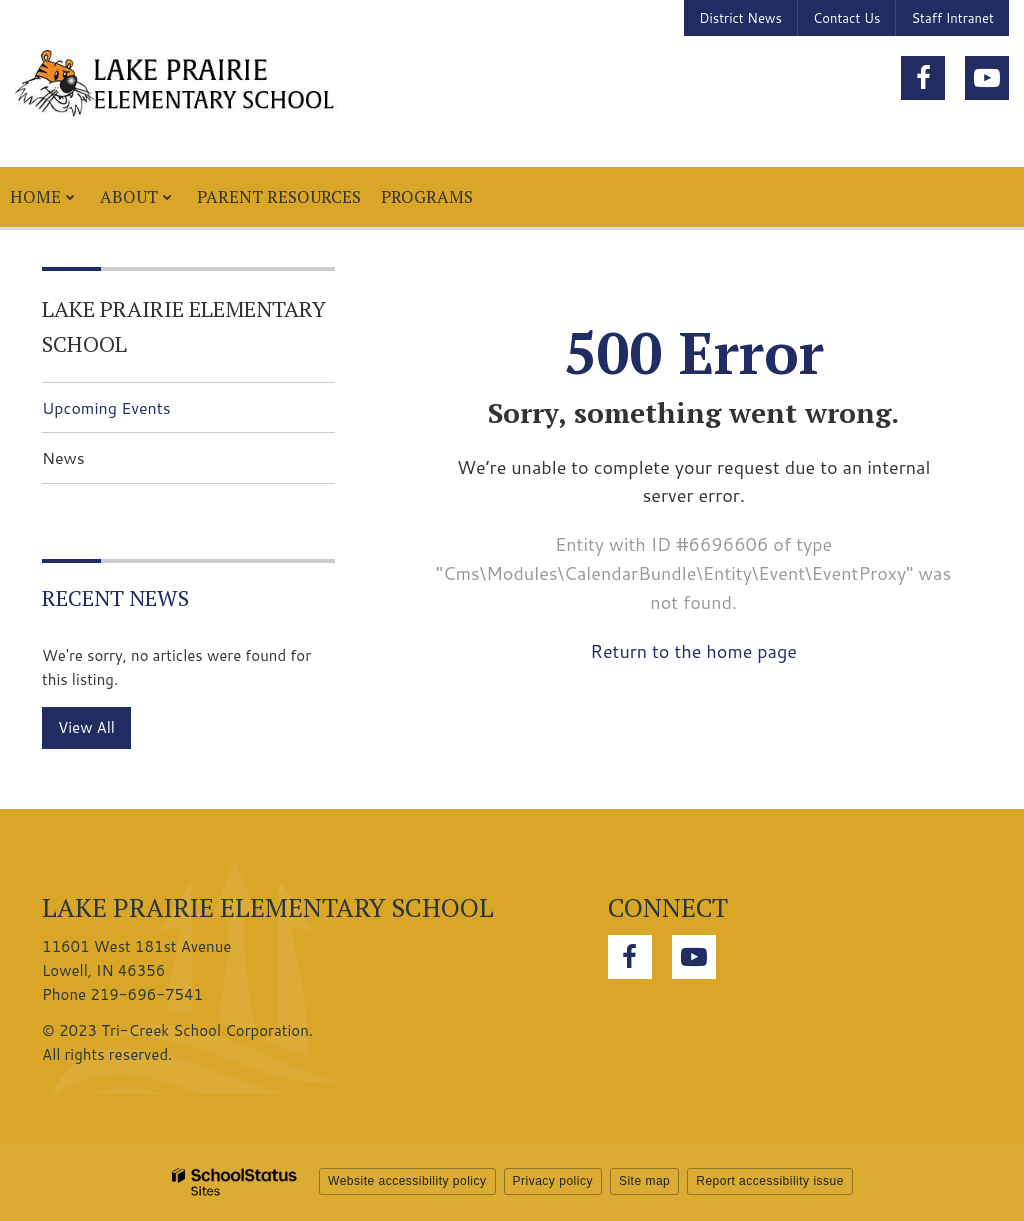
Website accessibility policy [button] (407, 1181)
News (63, 457)
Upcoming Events (106, 407)
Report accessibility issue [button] (770, 1181)
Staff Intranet (952, 18)
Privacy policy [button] (553, 1181)
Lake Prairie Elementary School (184, 326)
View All (86, 727)
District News (740, 18)
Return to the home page (693, 651)
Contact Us (846, 18)
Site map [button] (644, 1181)
